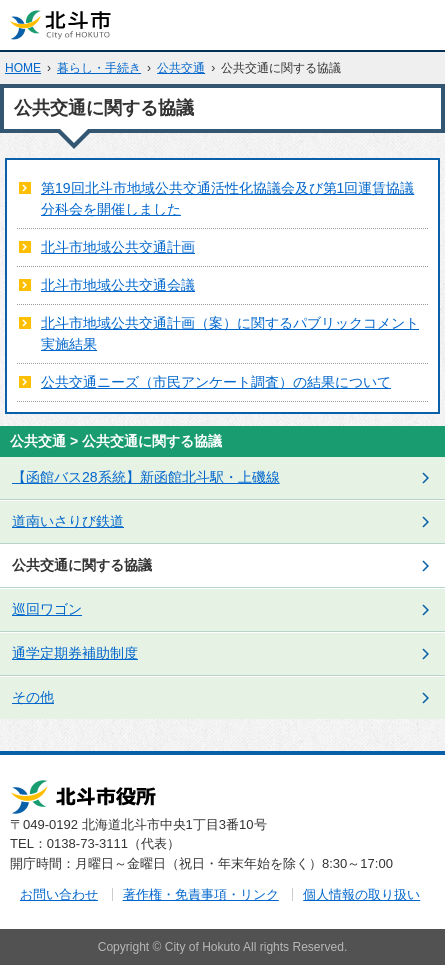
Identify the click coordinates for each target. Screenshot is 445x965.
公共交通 (181, 68)
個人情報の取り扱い (361, 894)
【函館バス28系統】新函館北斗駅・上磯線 (146, 477)
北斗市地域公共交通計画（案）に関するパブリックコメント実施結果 (230, 333)
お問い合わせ (59, 894)
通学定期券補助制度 (75, 653)
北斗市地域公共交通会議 (118, 285)
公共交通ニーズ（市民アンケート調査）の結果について (216, 382)
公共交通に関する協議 (82, 565)
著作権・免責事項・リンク (201, 894)
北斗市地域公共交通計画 (118, 247)
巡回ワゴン (47, 609)
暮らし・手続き (99, 68)
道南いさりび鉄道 (68, 521)
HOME (23, 68)
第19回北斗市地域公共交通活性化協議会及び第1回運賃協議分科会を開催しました (227, 198)
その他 (33, 697)
